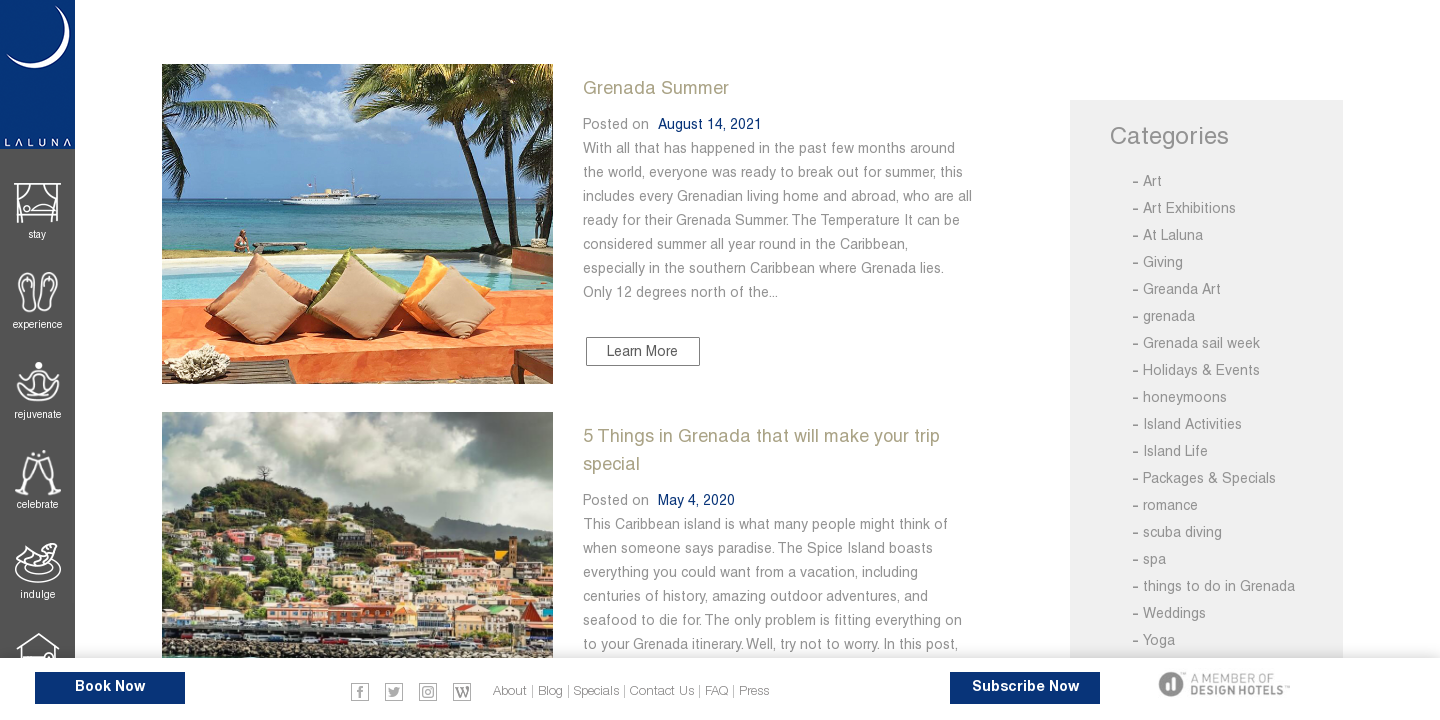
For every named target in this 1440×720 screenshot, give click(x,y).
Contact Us (662, 691)
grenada (1169, 316)
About (510, 691)
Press (754, 691)
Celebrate (37, 504)
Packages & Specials (1209, 478)
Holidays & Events (1201, 370)
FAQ (716, 691)
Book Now (110, 687)
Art (1152, 181)
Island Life (1175, 451)
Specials (596, 691)
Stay (37, 234)
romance (1170, 505)
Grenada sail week (1201, 343)
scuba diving (1182, 532)
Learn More (642, 351)
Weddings (1174, 613)
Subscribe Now (1025, 687)
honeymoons (1185, 397)
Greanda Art (1182, 289)
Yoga (1159, 640)
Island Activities (1192, 424)
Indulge (37, 594)
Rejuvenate (37, 414)
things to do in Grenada (1219, 586)
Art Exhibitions (1189, 208)
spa (1154, 559)
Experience (37, 324)
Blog (550, 691)
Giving (1163, 262)
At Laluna (1173, 235)
